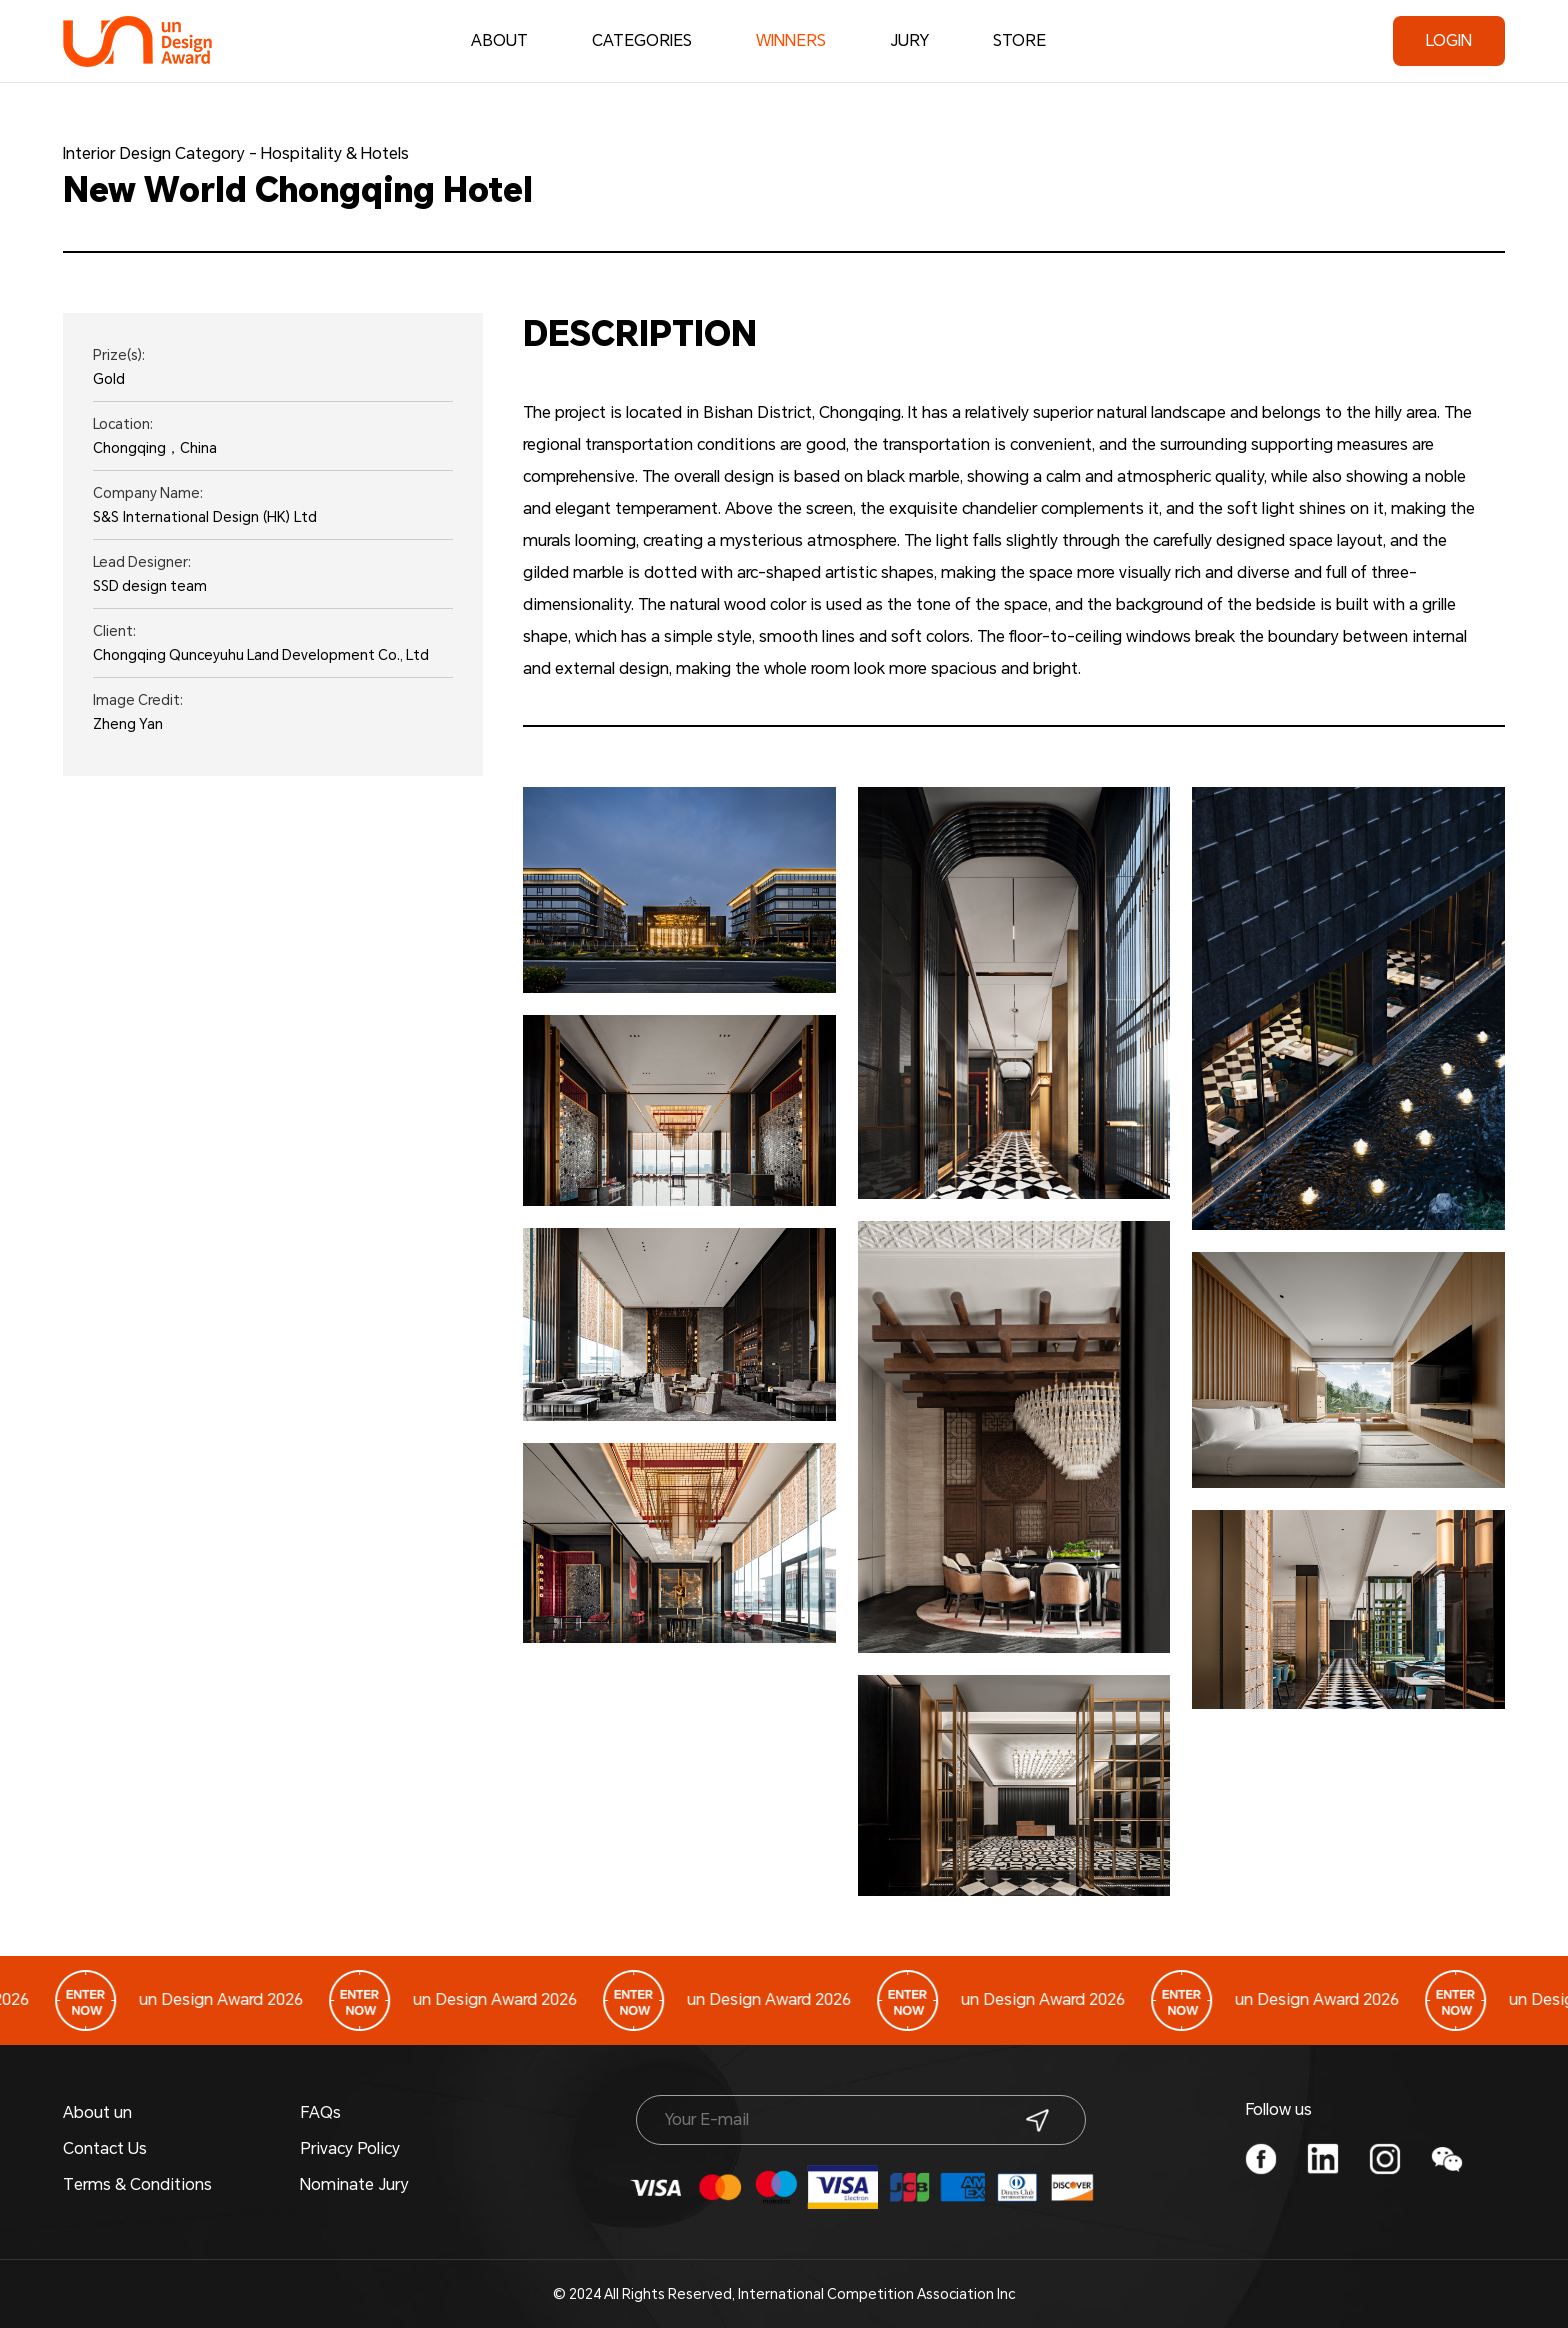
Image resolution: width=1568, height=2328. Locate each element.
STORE (1019, 40)
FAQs (320, 2112)
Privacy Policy (350, 2148)
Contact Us (105, 2148)
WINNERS (791, 45)
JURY (909, 40)
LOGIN (1449, 40)
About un (97, 2112)
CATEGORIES (642, 40)
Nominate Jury (354, 2184)
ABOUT (499, 40)
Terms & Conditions (137, 2184)
